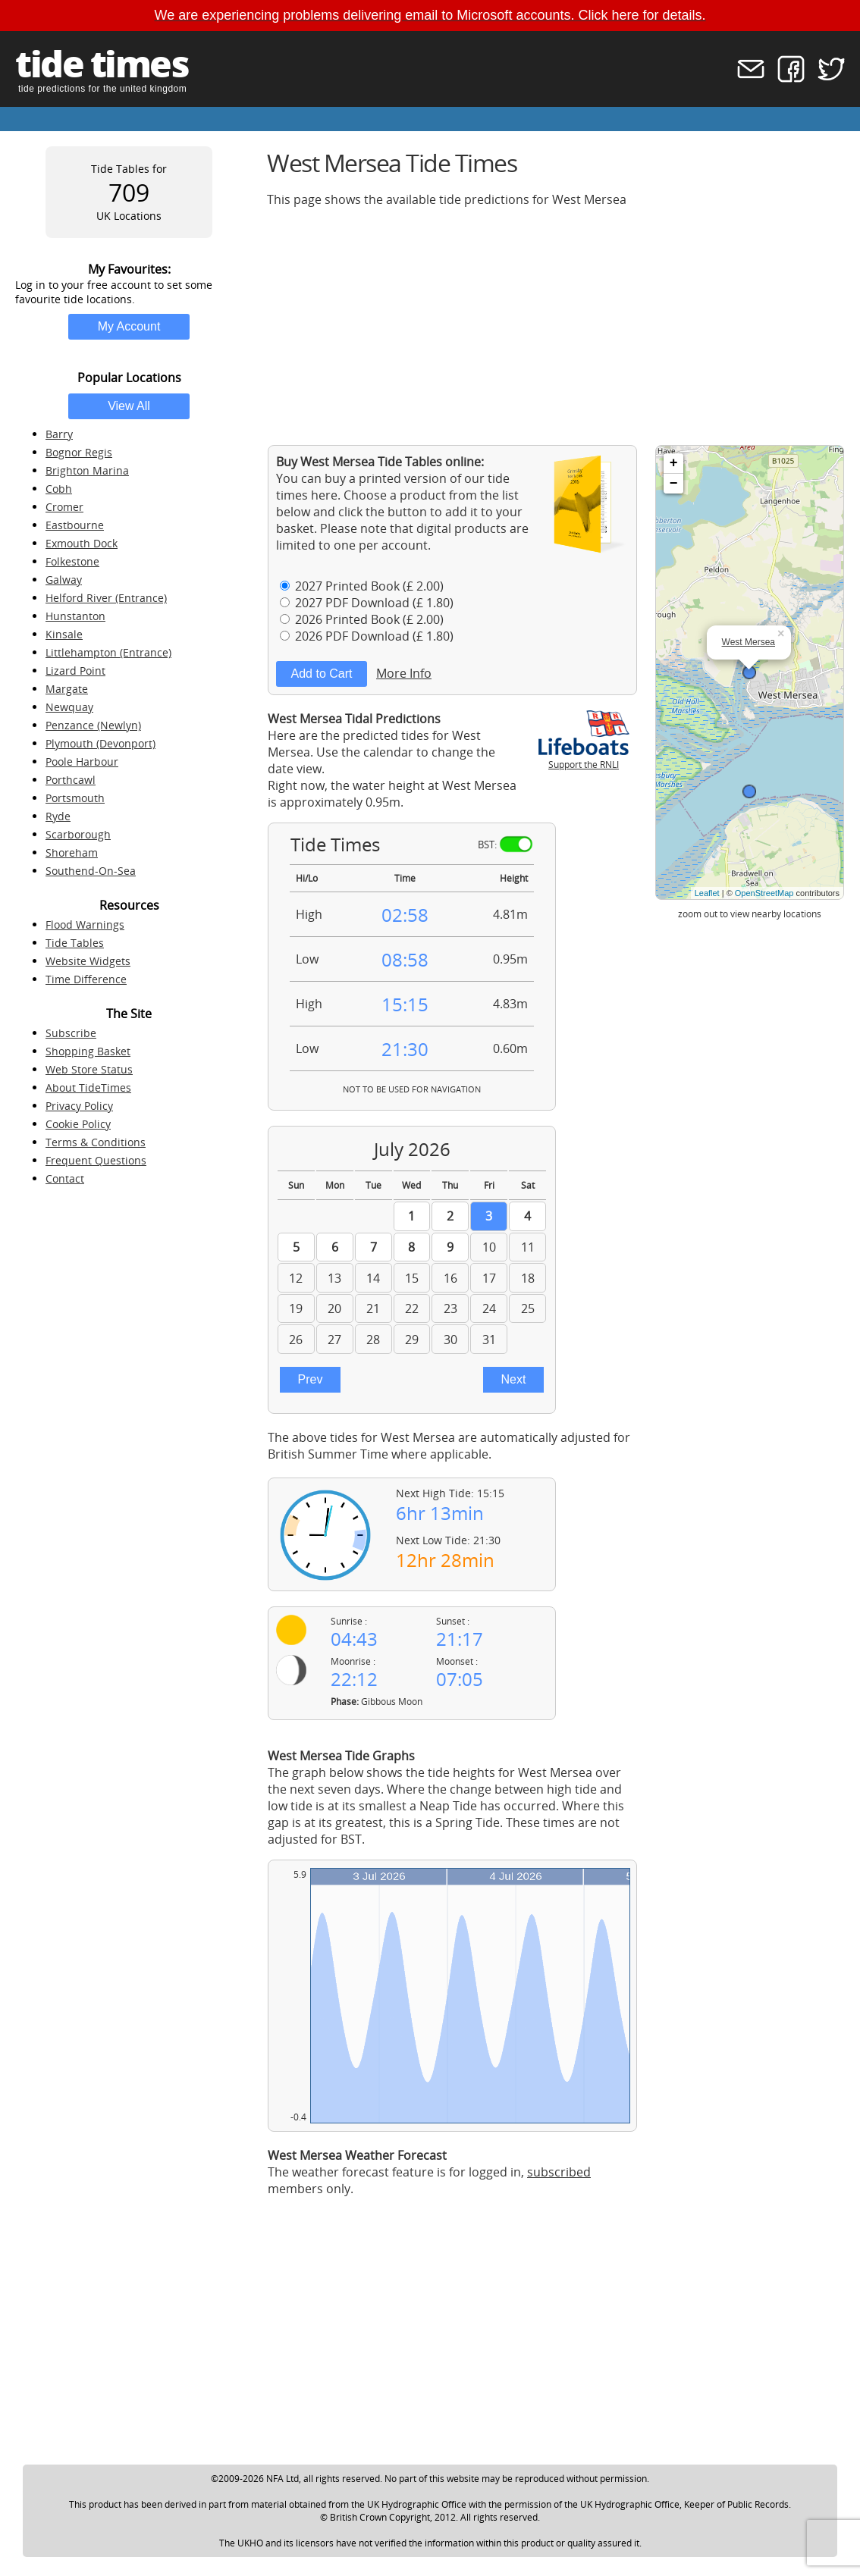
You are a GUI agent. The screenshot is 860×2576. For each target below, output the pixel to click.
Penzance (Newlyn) (93, 725)
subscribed (559, 2172)
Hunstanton (75, 616)
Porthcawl (71, 779)
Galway (64, 579)
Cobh (59, 488)
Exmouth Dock (82, 543)
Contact (65, 1178)
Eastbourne (75, 525)
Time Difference (86, 979)
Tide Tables (75, 942)
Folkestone (72, 561)
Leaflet (707, 893)
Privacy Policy (79, 1105)
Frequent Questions (96, 1160)
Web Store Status (89, 1069)
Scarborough (78, 834)
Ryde (58, 816)
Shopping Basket (88, 1051)
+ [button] (674, 463)
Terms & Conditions (96, 1142)
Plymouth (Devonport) (100, 743)
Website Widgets (88, 961)
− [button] (674, 484)
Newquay (69, 707)
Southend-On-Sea (91, 870)
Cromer (64, 507)
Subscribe (71, 1033)
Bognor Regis (79, 452)
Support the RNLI (583, 758)
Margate (67, 689)
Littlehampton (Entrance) (108, 652)
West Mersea (748, 642)
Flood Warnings (85, 924)
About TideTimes (88, 1087)
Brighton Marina (87, 470)
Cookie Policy (78, 1124)
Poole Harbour (82, 761)
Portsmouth (75, 798)
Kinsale (64, 634)
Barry (59, 434)
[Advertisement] (556, 326)
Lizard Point (75, 670)
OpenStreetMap (764, 893)
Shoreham (72, 852)
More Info (404, 673)
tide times (101, 63)
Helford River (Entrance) (106, 598)
